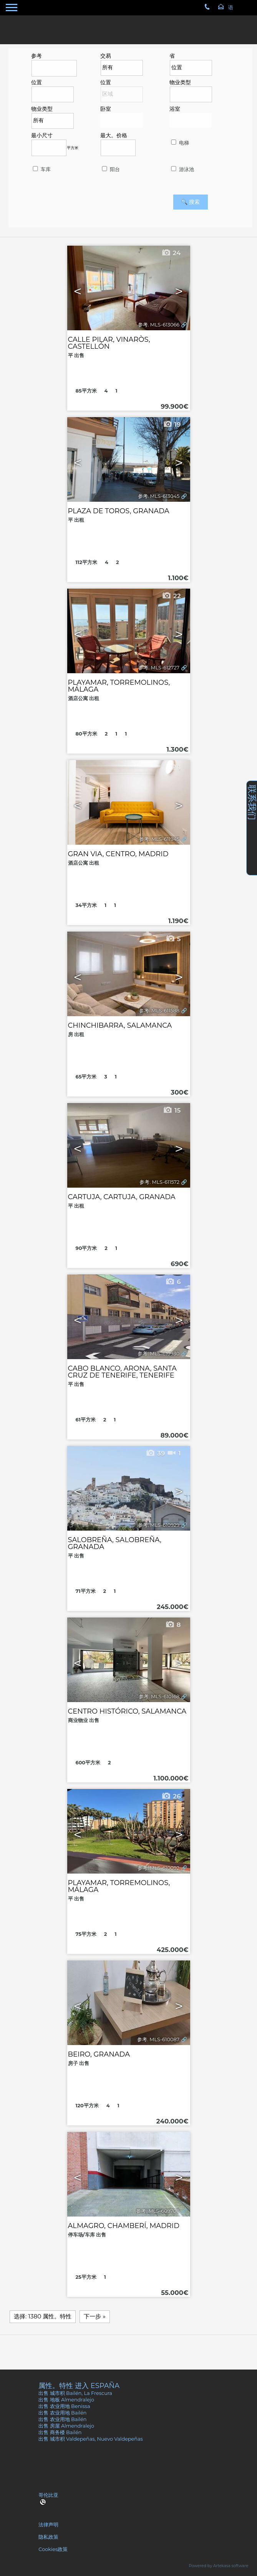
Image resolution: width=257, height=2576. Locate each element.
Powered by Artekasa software (219, 2565)
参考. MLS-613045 (159, 496)
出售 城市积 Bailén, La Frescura (75, 2393)
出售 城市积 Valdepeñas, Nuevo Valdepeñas (90, 2439)
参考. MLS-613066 (159, 325)
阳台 (110, 169)
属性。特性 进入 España (78, 2385)
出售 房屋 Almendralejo (66, 2426)
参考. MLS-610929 (159, 1525)
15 (172, 1110)
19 (172, 424)
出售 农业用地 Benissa (64, 2406)
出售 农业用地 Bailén (62, 2413)
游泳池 (182, 169)
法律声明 (48, 2525)
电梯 (179, 143)
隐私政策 (48, 2537)
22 (171, 596)
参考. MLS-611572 (159, 1182)
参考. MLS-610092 (158, 1868)
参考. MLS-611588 (159, 1010)
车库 (41, 169)
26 (171, 1796)
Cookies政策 (53, 2549)
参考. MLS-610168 (159, 1696)
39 (155, 1453)
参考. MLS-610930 (158, 1353)
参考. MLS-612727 (158, 668)
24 (171, 253)
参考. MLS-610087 (158, 2039)
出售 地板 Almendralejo (66, 2400)
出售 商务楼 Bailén (59, 2432)
